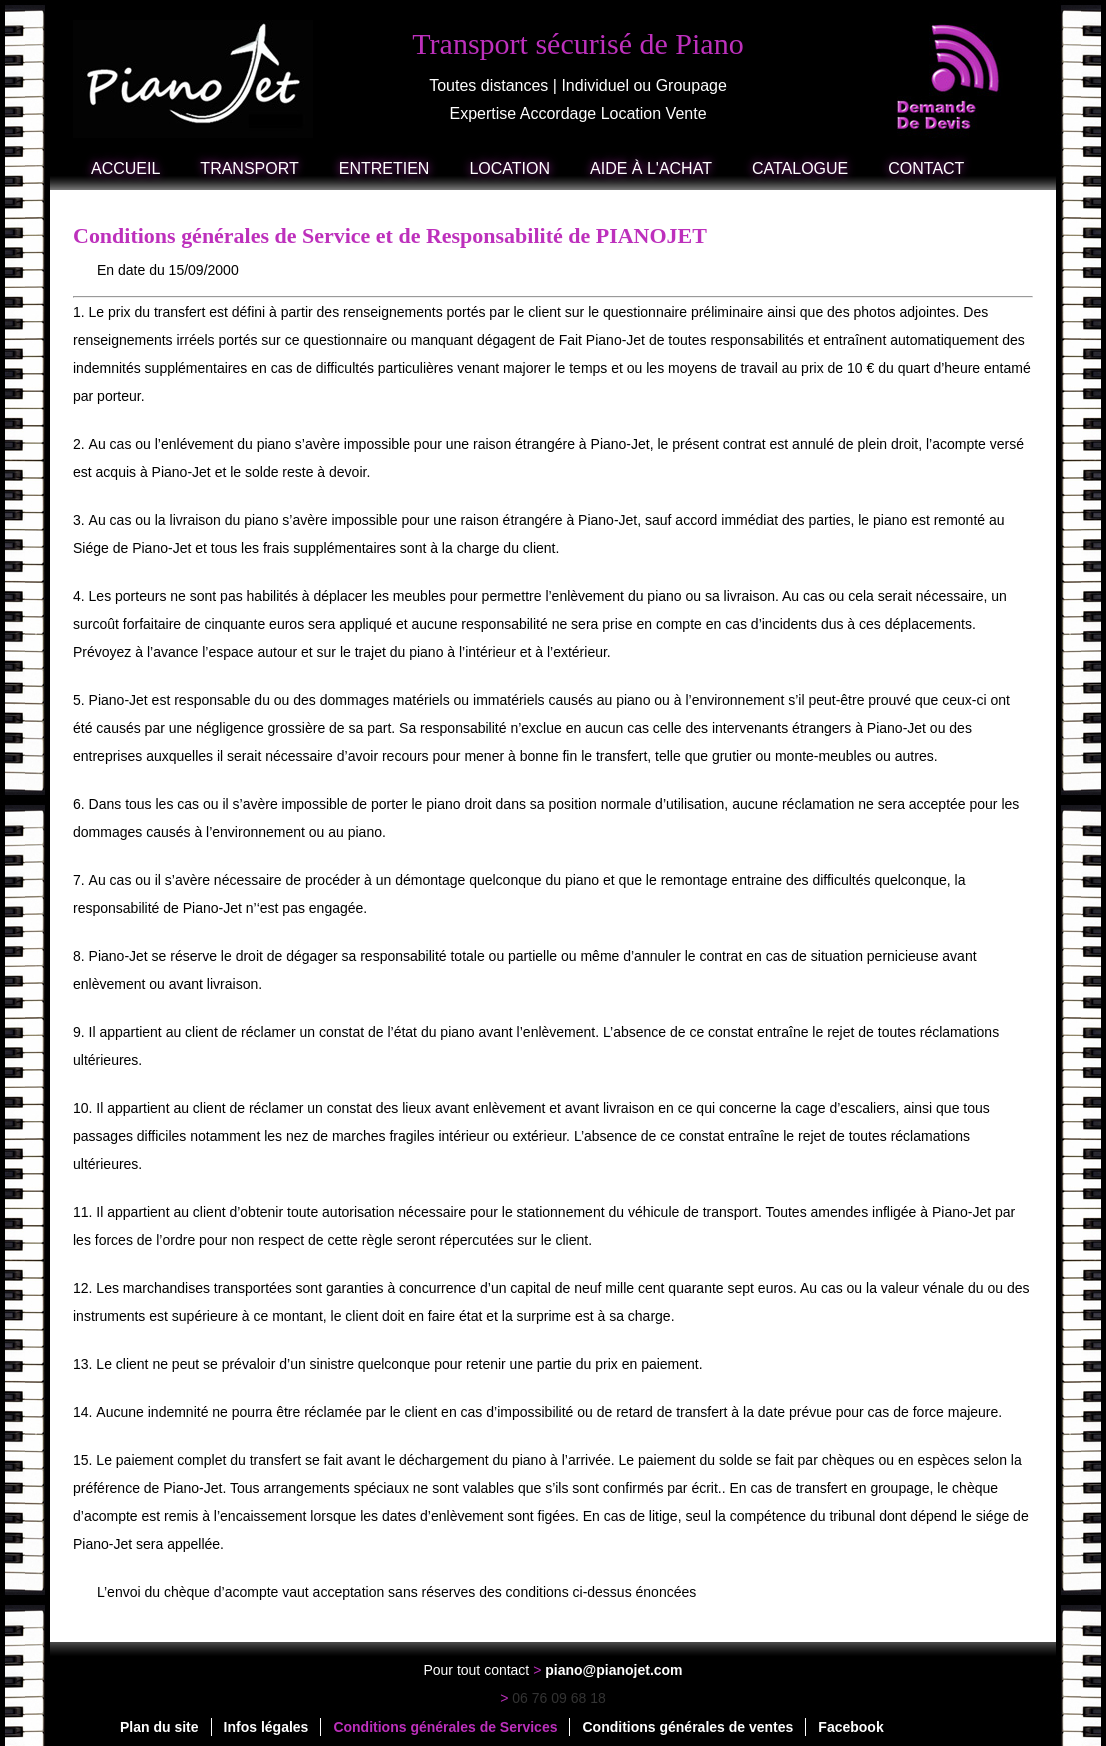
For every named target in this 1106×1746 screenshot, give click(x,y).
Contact (926, 168)
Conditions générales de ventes (687, 1727)
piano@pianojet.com (613, 1670)
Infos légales (266, 1727)
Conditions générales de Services (445, 1727)
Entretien (384, 168)
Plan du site (159, 1727)
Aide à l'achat (651, 168)
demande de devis (949, 77)
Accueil (125, 168)
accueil (195, 79)
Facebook (850, 1727)
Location (509, 168)
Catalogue (800, 168)
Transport (249, 168)
